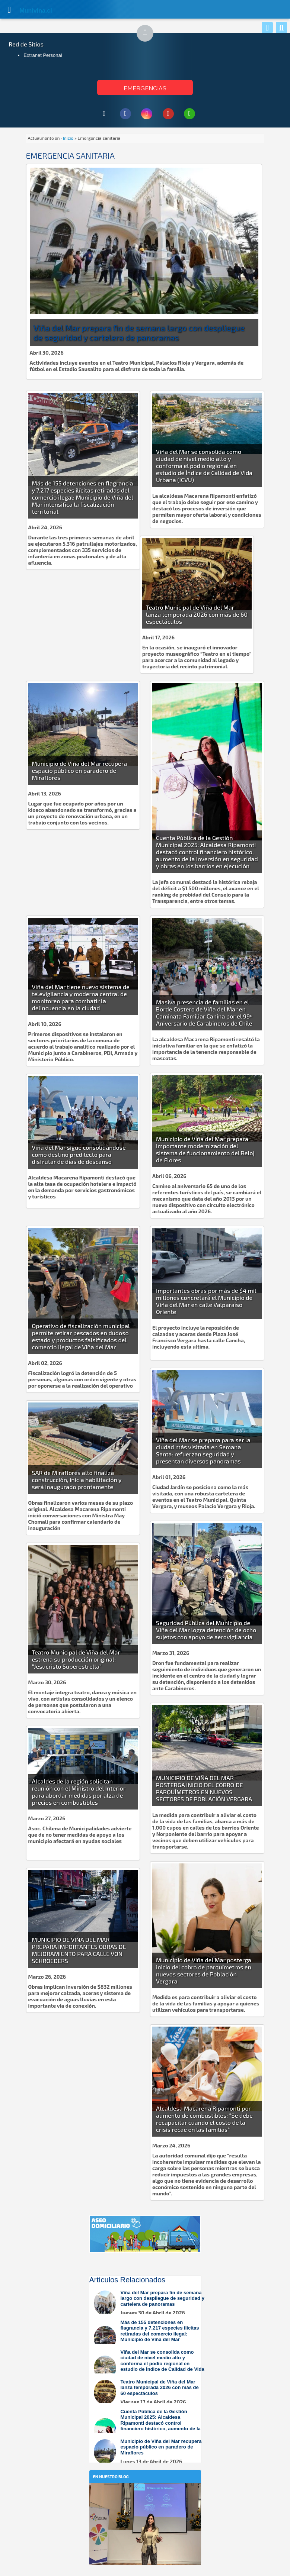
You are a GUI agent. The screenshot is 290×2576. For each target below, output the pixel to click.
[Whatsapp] (267, 27)
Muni (26, 10)
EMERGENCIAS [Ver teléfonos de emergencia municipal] (145, 88)
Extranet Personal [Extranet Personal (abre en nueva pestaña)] (42, 55)
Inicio (68, 138)
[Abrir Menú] (9, 9)
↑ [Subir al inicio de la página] (148, 34)
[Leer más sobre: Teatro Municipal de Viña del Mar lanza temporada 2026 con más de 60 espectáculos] (149, 2392)
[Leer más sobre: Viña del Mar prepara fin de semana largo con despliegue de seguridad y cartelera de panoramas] (149, 2303)
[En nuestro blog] (145, 2494)
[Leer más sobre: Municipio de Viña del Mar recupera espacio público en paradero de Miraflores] (149, 2452)
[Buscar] (281, 27)
